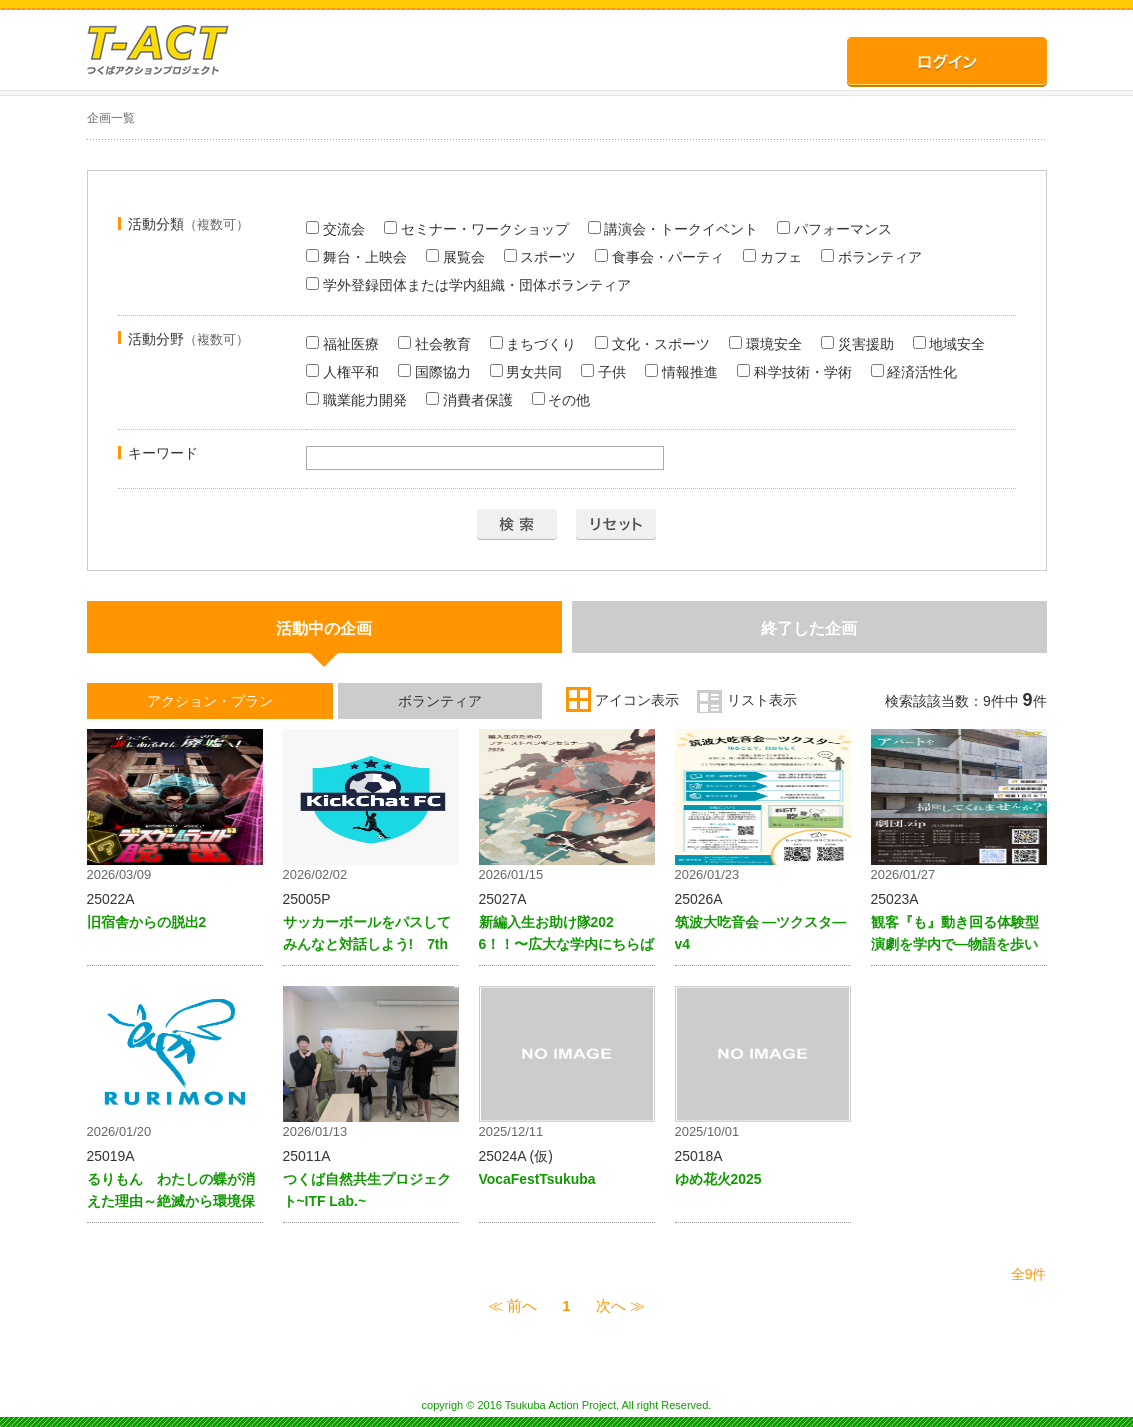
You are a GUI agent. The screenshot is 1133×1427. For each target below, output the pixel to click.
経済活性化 (914, 372)
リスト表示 (762, 700)
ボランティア (871, 257)
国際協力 (434, 372)
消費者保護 (469, 400)
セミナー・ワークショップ (476, 229)
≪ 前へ (512, 1306)
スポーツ (540, 257)
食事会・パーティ (659, 257)
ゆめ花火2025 (718, 1179)
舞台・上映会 (356, 257)
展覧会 (455, 257)
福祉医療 (342, 344)
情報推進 (681, 372)
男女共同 (526, 372)
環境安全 (765, 344)
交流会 (335, 229)
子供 (603, 372)
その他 (561, 400)
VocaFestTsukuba (537, 1179)
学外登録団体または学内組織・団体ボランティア (468, 285)
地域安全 (949, 344)
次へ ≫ (620, 1306)
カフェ (772, 257)
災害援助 (857, 344)
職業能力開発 (356, 400)
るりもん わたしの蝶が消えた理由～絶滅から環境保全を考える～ (171, 1201)
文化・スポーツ (652, 344)
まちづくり (533, 344)
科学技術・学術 (794, 372)
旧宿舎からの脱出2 (147, 922)
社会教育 (434, 344)
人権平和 (342, 372)
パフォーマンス (834, 229)
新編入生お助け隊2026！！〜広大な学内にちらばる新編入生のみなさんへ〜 (567, 944)
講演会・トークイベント (673, 229)
